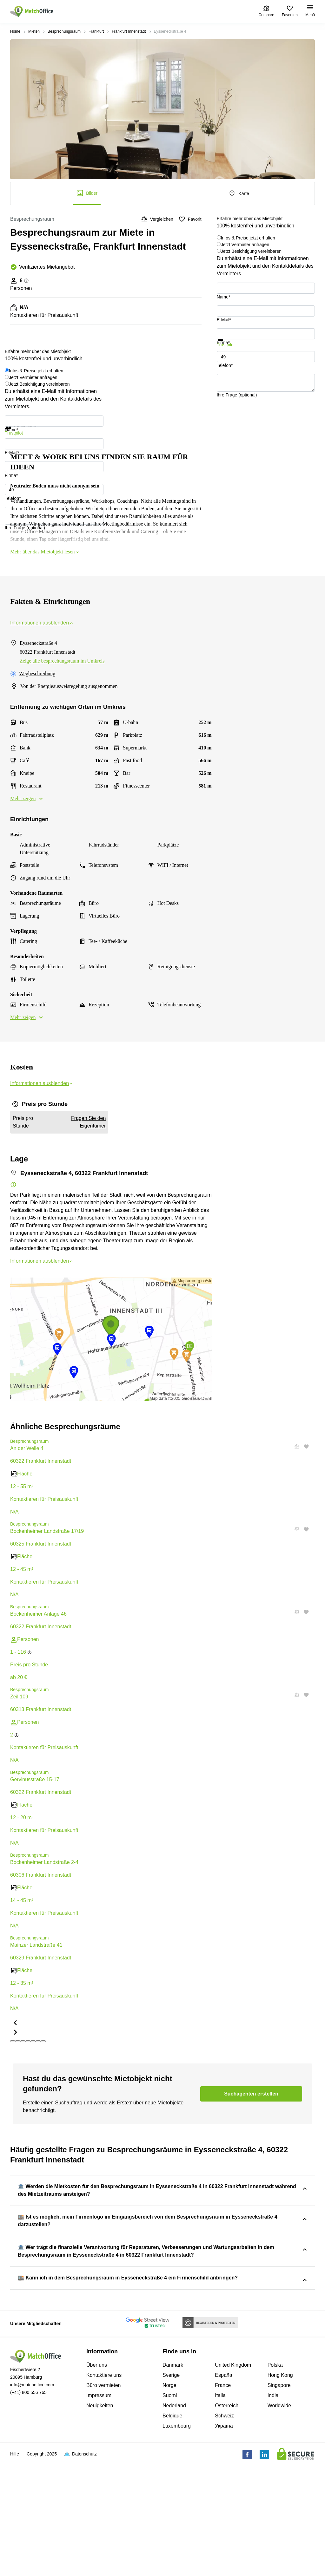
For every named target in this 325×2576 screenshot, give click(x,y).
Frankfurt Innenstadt (129, 31)
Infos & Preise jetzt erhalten (248, 237)
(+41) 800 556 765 (28, 2505)
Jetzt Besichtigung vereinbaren (251, 251)
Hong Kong (280, 2488)
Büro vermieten (103, 2498)
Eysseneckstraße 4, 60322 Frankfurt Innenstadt (229, 2211)
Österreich (226, 2519)
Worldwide (279, 2519)
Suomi (169, 2509)
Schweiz (224, 2529)
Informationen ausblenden (42, 622)
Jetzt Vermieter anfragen (245, 244)
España (223, 2488)
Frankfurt (96, 31)
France (223, 2498)
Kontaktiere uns (104, 2488)
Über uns (96, 2478)
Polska (275, 2478)
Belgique (172, 2529)
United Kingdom (233, 2478)
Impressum (98, 2509)
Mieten (34, 31)
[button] (295, 1529)
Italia (220, 2509)
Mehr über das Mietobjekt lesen (45, 551)
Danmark (172, 2478)
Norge (169, 2498)
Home (15, 31)
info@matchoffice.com (32, 2498)
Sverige (171, 2488)
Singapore (279, 2498)
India (273, 2509)
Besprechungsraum (64, 31)
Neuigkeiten (99, 2519)
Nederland (174, 2519)
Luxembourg (176, 2539)
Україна (224, 2539)
